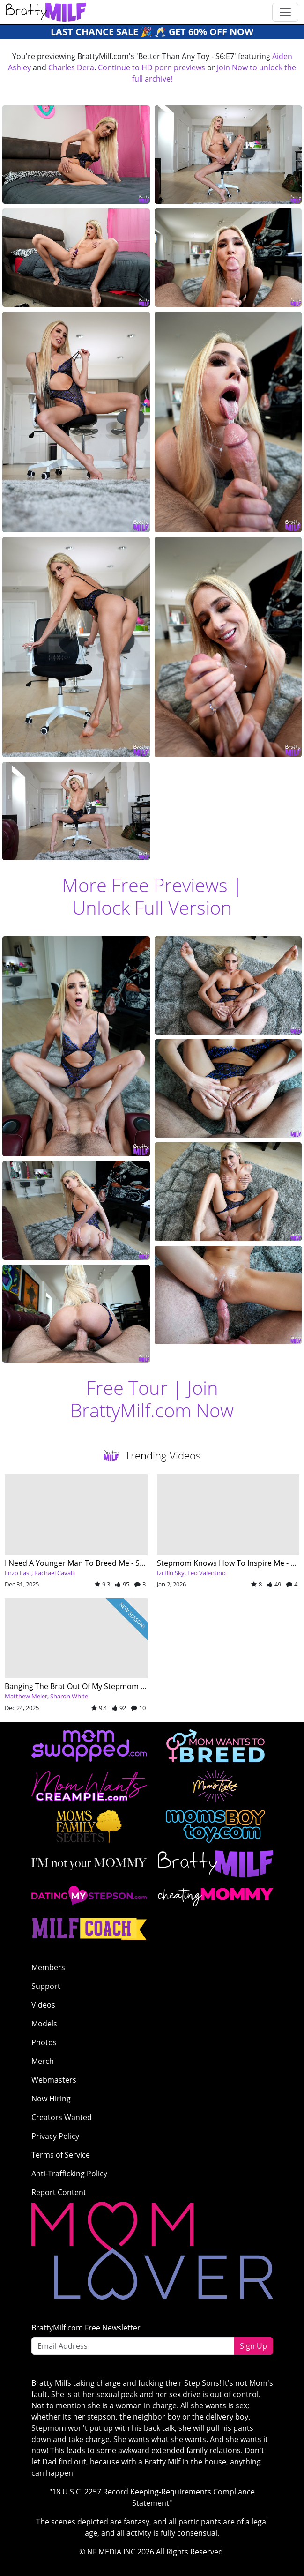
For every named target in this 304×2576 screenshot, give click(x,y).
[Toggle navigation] (285, 12)
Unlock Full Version (152, 907)
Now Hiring (51, 2098)
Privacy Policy (55, 2136)
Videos (43, 2005)
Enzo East (18, 1573)
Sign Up (253, 2346)
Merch (42, 2061)
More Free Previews (145, 885)
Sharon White (69, 1696)
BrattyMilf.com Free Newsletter (86, 2328)
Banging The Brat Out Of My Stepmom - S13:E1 (86, 1686)
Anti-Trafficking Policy (69, 2173)
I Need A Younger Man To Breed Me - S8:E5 (79, 1563)
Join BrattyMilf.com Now (152, 1399)
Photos (44, 2042)
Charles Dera (71, 67)
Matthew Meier (26, 1696)
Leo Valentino (206, 1573)
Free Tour (127, 1387)
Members (48, 1967)
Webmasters (53, 2080)
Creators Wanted (61, 2117)
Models (44, 2023)
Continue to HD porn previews (151, 67)
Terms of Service (60, 2155)
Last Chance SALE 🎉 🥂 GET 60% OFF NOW (152, 31)
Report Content (58, 2192)
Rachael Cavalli (54, 1573)
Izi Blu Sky (171, 1573)
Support (45, 1986)
